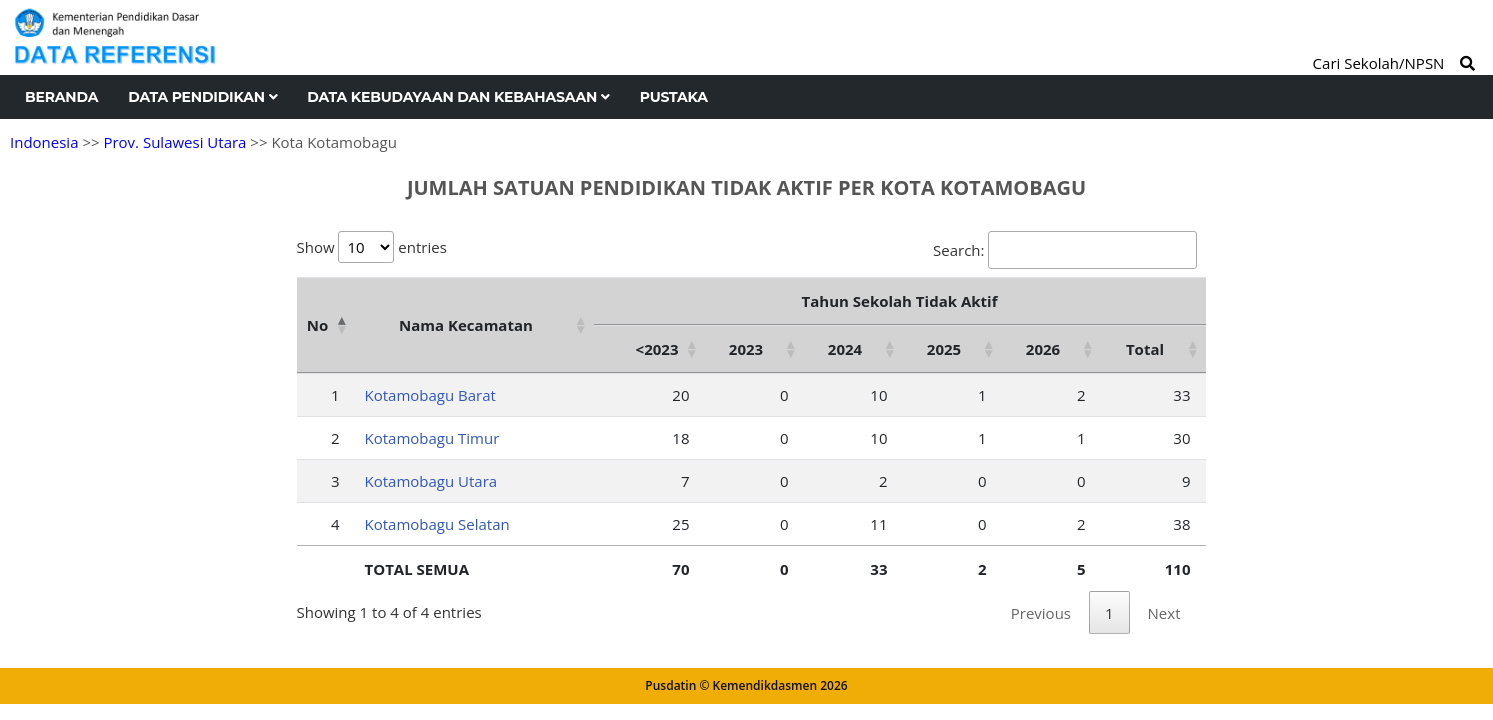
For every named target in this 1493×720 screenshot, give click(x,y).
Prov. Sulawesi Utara (174, 142)
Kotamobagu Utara (431, 481)
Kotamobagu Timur (432, 438)
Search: (1064, 250)
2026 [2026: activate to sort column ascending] (1043, 349)
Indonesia (44, 142)
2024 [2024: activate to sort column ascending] (845, 349)
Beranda (61, 97)
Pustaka (674, 97)
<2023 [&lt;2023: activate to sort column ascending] (657, 349)
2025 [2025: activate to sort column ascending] (944, 349)
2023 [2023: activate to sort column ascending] (746, 349)
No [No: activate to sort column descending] (317, 325)
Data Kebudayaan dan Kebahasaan (458, 97)
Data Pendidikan (202, 97)
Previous (1041, 613)
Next (1164, 613)
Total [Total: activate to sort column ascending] (1145, 349)
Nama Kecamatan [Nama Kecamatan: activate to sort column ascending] (466, 325)
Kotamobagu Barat (430, 395)
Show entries (372, 247)
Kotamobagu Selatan (437, 524)
